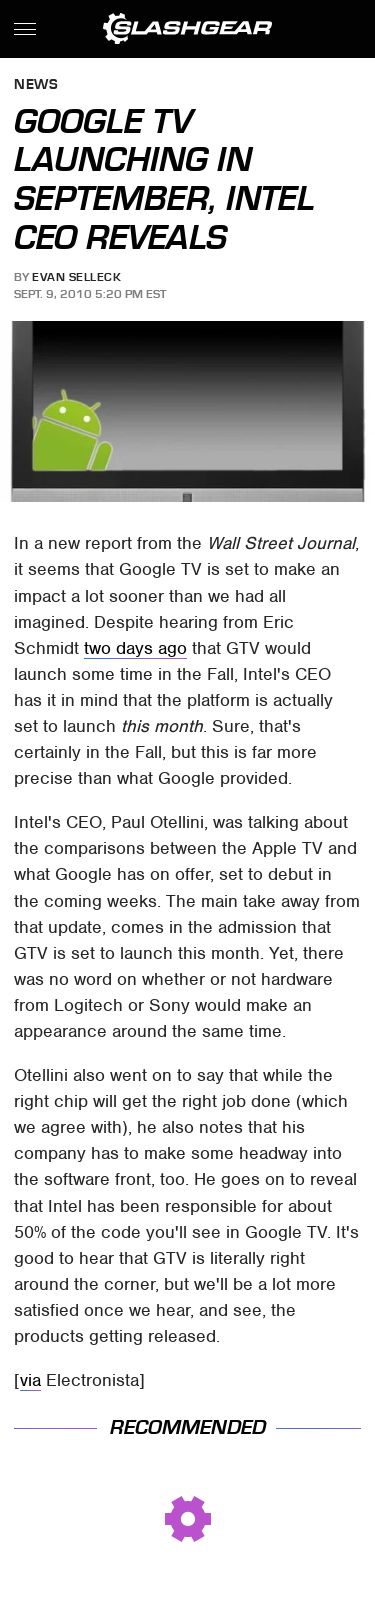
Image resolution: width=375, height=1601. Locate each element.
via (30, 1380)
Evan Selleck (76, 277)
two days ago (135, 648)
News (36, 85)
